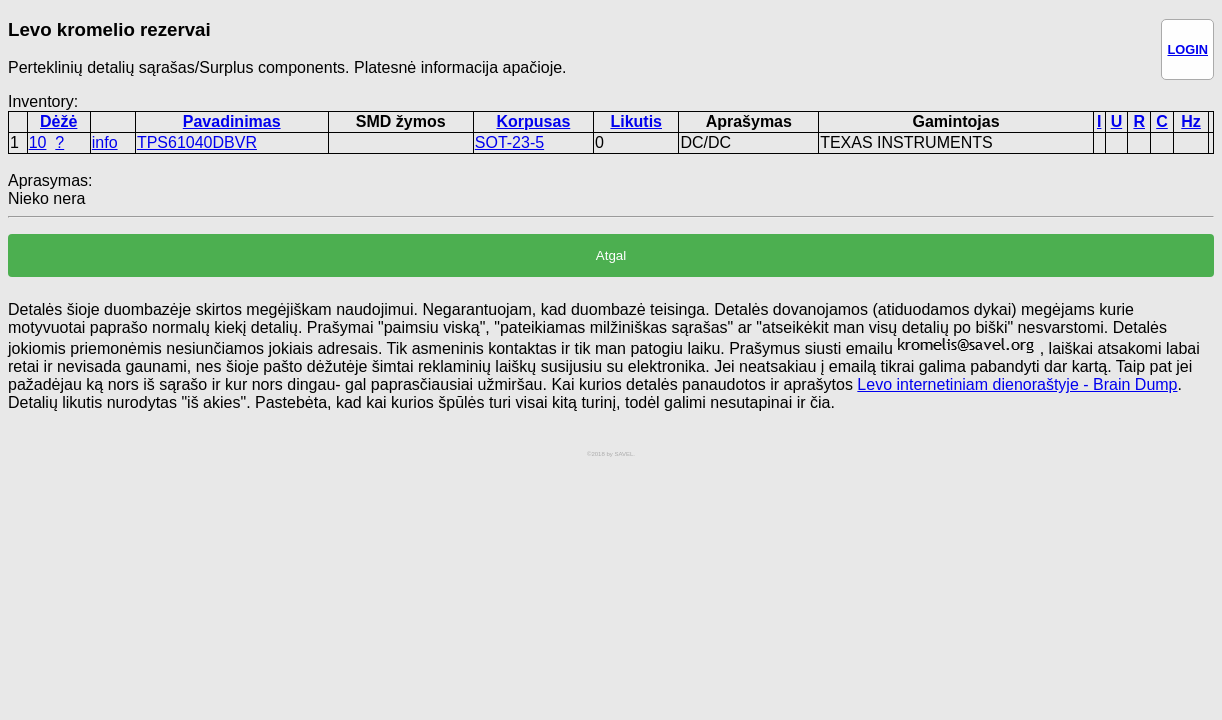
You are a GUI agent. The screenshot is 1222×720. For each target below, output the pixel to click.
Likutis (636, 121)
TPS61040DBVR (197, 142)
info (105, 142)
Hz (1191, 121)
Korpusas (533, 121)
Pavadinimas (232, 121)
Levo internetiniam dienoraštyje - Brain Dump (1017, 384)
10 (38, 142)
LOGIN (1187, 49)
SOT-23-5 (509, 142)
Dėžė (58, 121)
